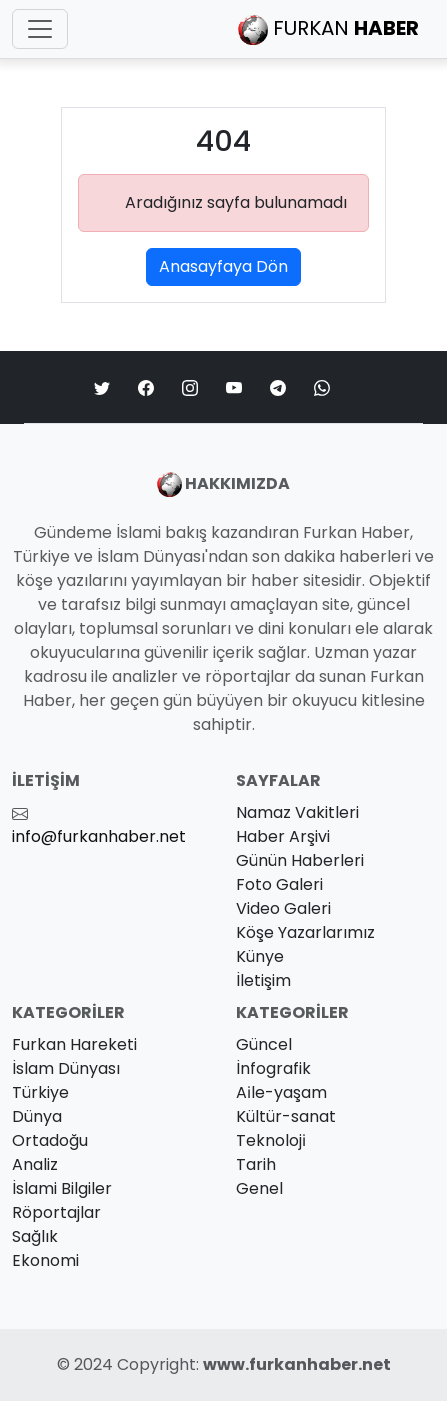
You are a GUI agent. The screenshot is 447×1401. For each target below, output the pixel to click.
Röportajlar (56, 1212)
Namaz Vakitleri (297, 812)
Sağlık (35, 1236)
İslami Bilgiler (62, 1188)
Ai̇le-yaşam (281, 1092)
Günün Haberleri (300, 860)
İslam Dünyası (66, 1068)
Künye (260, 956)
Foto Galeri (279, 884)
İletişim (263, 980)
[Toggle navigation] (40, 29)
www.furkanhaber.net (297, 1364)
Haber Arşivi (283, 836)
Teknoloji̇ (271, 1140)
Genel (259, 1188)
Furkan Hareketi (74, 1044)
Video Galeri (283, 908)
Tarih (256, 1164)
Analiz (35, 1164)
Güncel (264, 1044)
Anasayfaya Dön (223, 266)
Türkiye (40, 1092)
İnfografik (273, 1068)
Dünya (37, 1116)
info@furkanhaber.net (99, 836)
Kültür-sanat (286, 1116)
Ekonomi (45, 1260)
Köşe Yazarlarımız (305, 932)
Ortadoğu (50, 1140)
